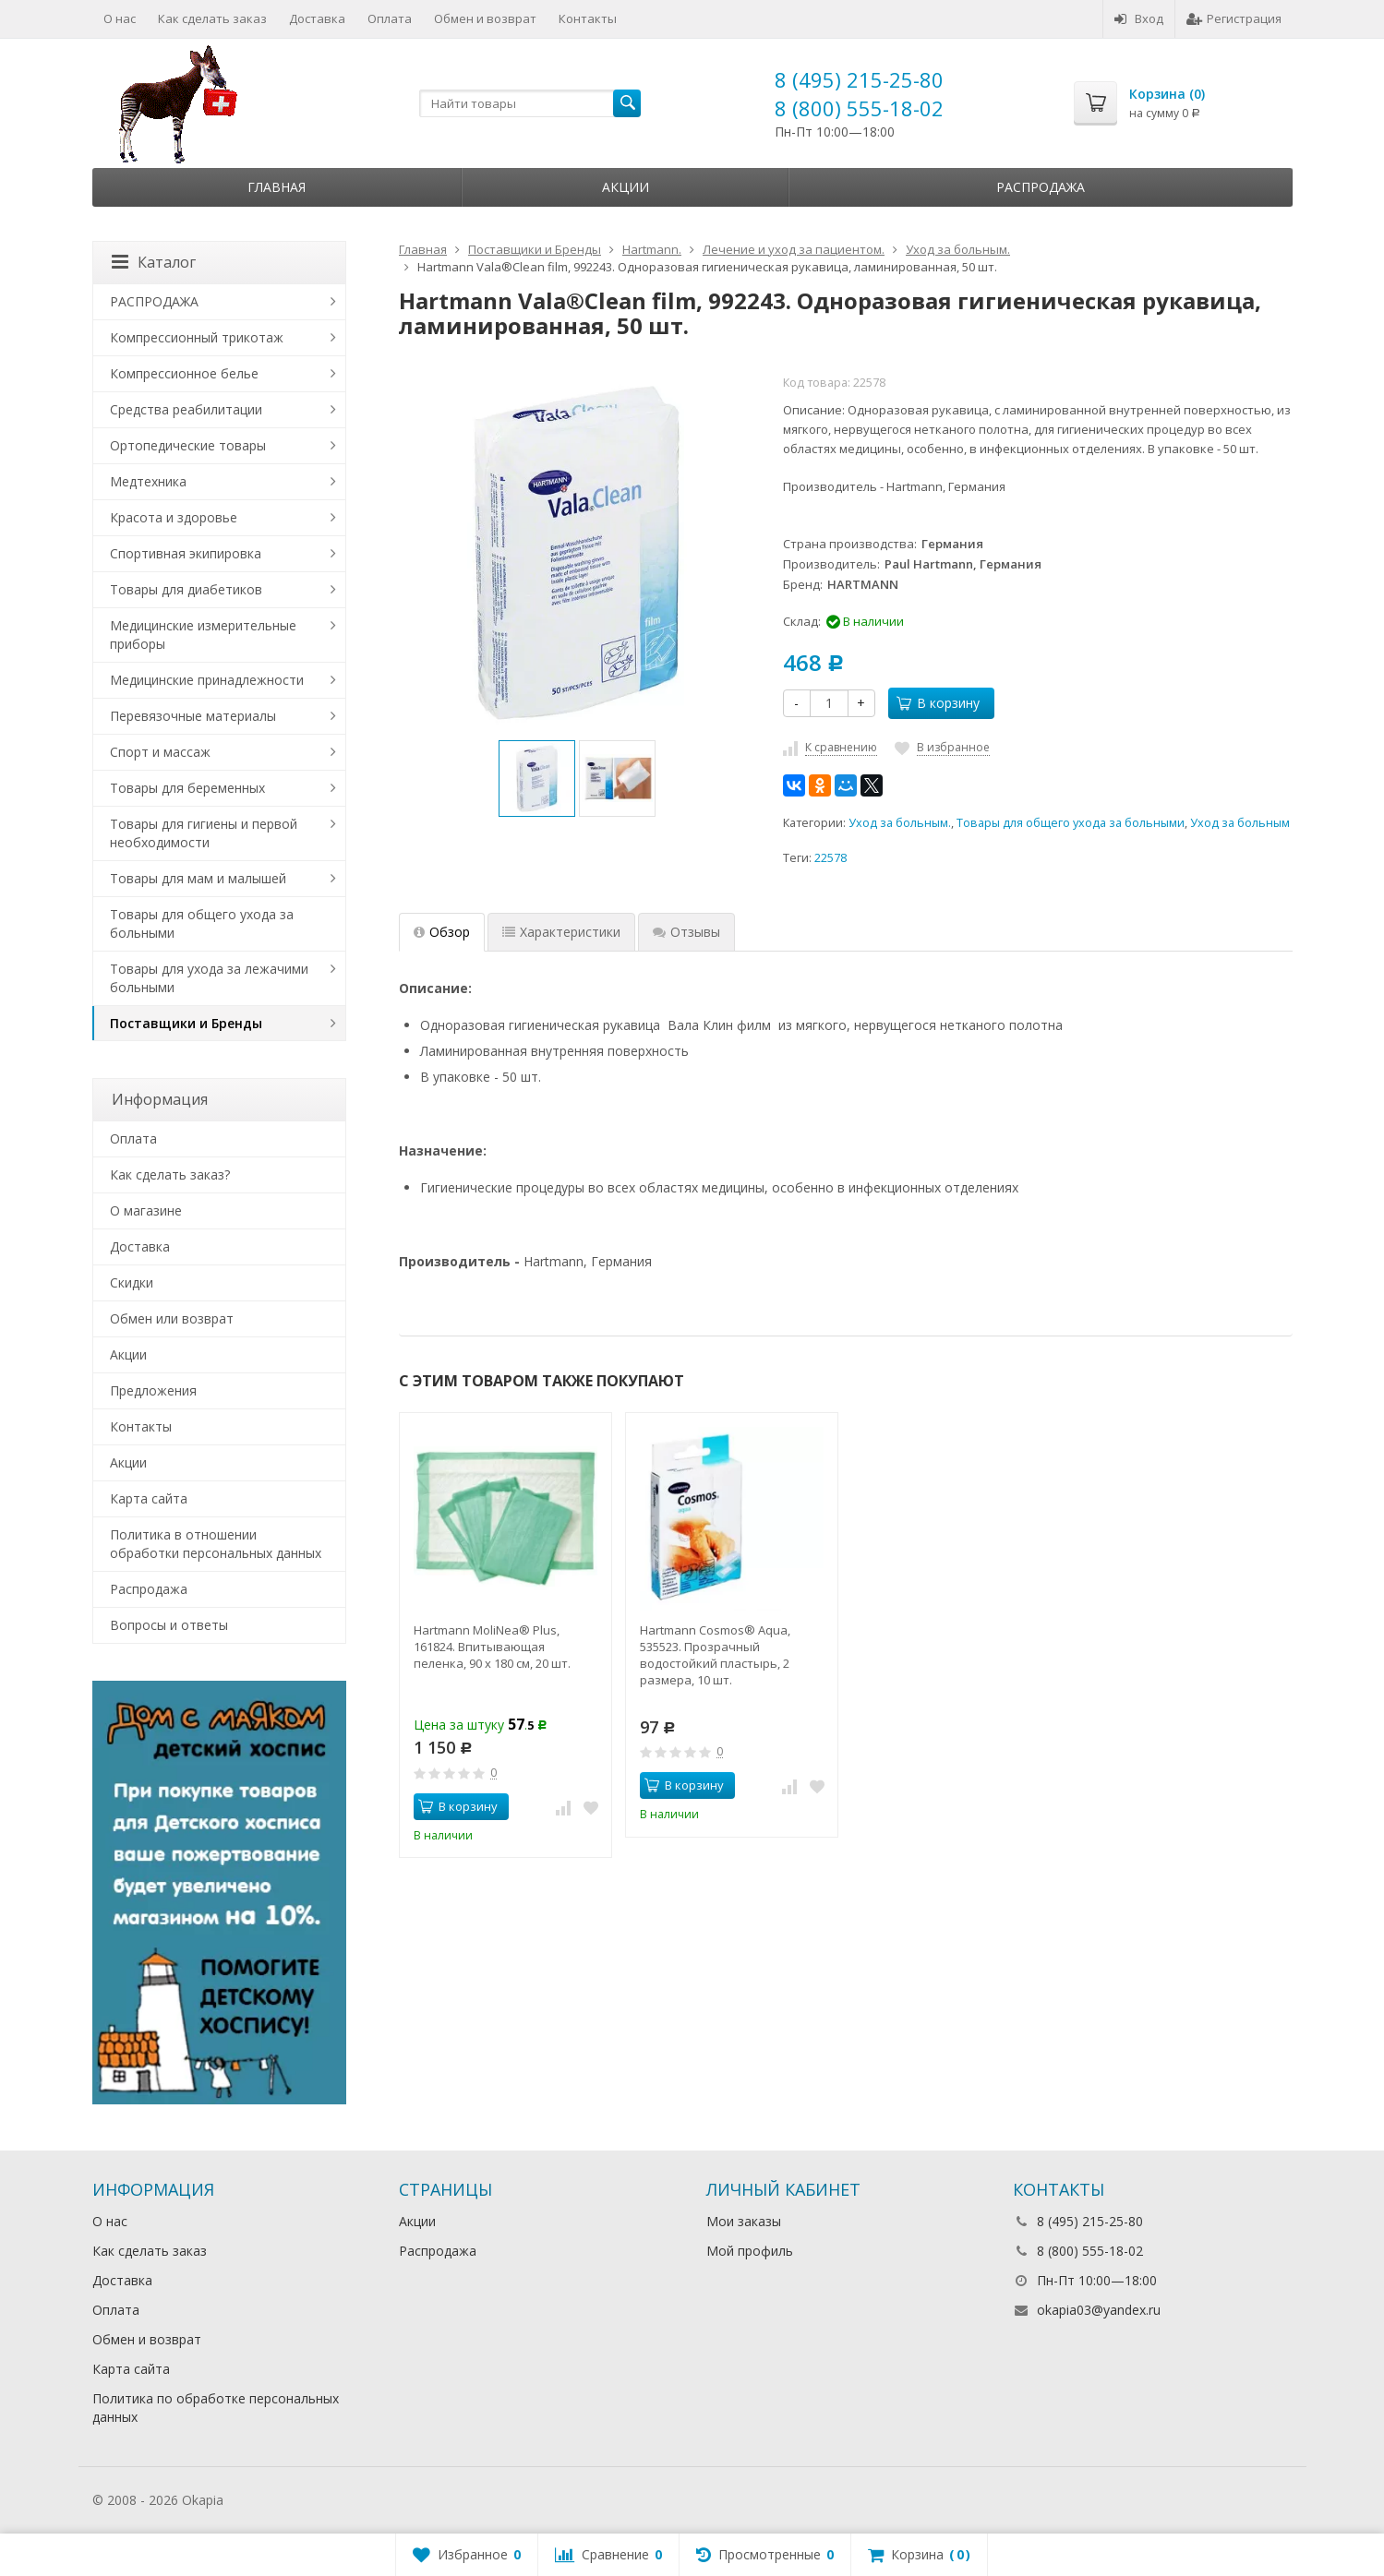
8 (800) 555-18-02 (859, 108)
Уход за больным (1240, 823)
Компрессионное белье (184, 373)
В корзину (938, 703)
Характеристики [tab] (561, 932)
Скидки (131, 1282)
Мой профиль (749, 2250)
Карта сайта (148, 1498)
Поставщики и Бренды (186, 1023)
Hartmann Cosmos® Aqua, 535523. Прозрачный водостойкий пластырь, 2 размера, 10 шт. (715, 1655)
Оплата (389, 18)
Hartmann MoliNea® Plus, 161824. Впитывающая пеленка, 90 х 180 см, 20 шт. (492, 1646)
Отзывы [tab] (686, 932)
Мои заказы (743, 2221)
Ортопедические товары (188, 445)
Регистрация (1234, 18)
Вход (1138, 18)
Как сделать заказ (212, 18)
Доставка (317, 18)
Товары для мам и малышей (198, 878)
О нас (119, 18)
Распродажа (1040, 187)
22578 (830, 858)
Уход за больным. (899, 823)
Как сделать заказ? (170, 1174)
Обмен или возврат (172, 1318)
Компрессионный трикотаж (196, 337)
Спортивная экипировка (185, 553)
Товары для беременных (187, 788)
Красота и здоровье (173, 517)
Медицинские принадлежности (207, 680)
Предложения (153, 1390)
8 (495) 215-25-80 (859, 79)
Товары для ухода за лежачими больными (209, 978)
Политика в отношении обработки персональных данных (215, 1544)
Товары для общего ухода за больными (1071, 823)
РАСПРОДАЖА (154, 301)
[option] (537, 778)
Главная (276, 187)
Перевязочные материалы (193, 716)
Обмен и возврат (485, 18)
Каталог (154, 262)
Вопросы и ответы (169, 1625)
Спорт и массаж (160, 752)
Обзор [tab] (442, 932)
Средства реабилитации (186, 409)
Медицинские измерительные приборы (203, 635)
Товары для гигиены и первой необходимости (203, 833)
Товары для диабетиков (186, 589)
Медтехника (148, 481)
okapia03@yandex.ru (1099, 2309)
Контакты (588, 18)
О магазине (146, 1210)
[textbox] (530, 103)
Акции (625, 187)
